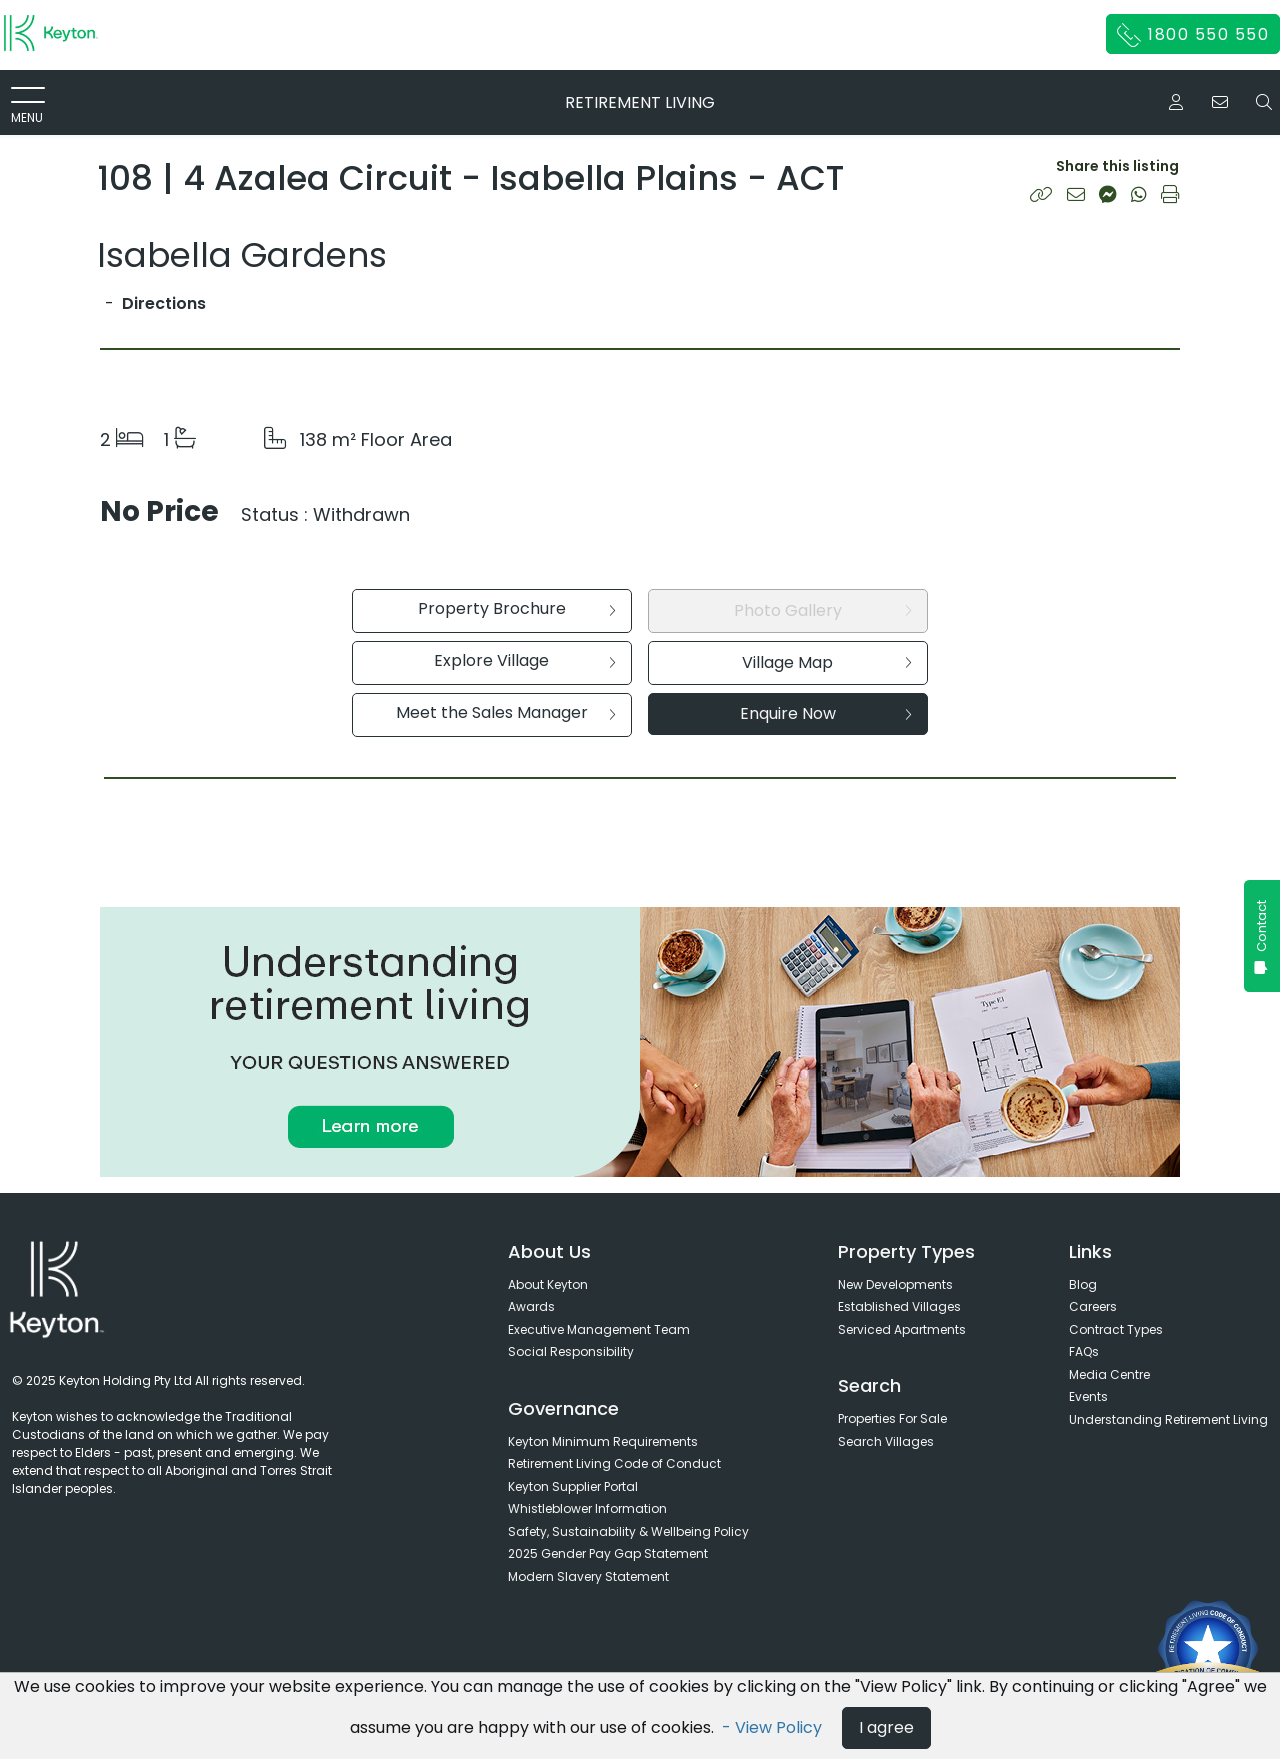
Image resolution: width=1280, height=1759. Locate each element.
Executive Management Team (599, 1329)
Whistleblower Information (587, 1508)
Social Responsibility (571, 1351)
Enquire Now (826, 713)
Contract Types (1116, 1329)
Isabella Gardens (242, 255)
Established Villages (899, 1306)
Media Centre (1109, 1374)
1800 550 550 (1193, 35)
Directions (164, 303)
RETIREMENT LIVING (640, 102)
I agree (886, 1727)
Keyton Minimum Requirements (603, 1441)
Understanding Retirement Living (1168, 1419)
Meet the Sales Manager (506, 712)
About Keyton (548, 1284)
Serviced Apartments (902, 1329)
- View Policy (774, 1727)
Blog (1083, 1284)
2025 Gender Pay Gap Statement (608, 1553)
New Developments (895, 1284)
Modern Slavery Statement (588, 1576)
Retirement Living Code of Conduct (614, 1463)
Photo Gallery (823, 610)
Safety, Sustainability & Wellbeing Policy (628, 1531)
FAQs (1084, 1351)
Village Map (827, 662)
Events (1088, 1396)
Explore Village (525, 660)
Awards (531, 1306)
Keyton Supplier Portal (573, 1486)
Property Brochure (517, 608)
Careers (1093, 1306)
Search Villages (886, 1441)
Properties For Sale (892, 1418)
